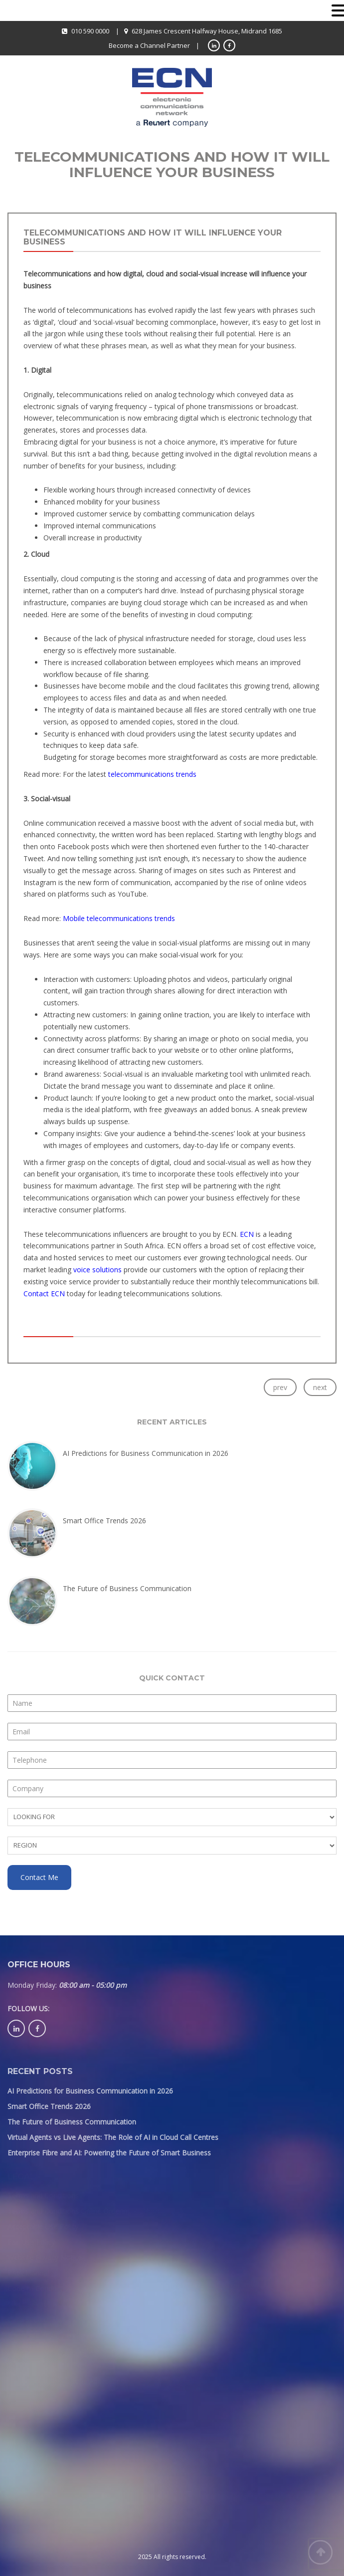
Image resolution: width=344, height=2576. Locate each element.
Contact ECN (44, 1293)
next (320, 1387)
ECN (248, 1234)
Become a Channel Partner (149, 45)
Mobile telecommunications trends (119, 918)
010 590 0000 (90, 30)
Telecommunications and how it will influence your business (152, 237)
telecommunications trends (152, 774)
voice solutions (97, 1269)
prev (280, 1387)
